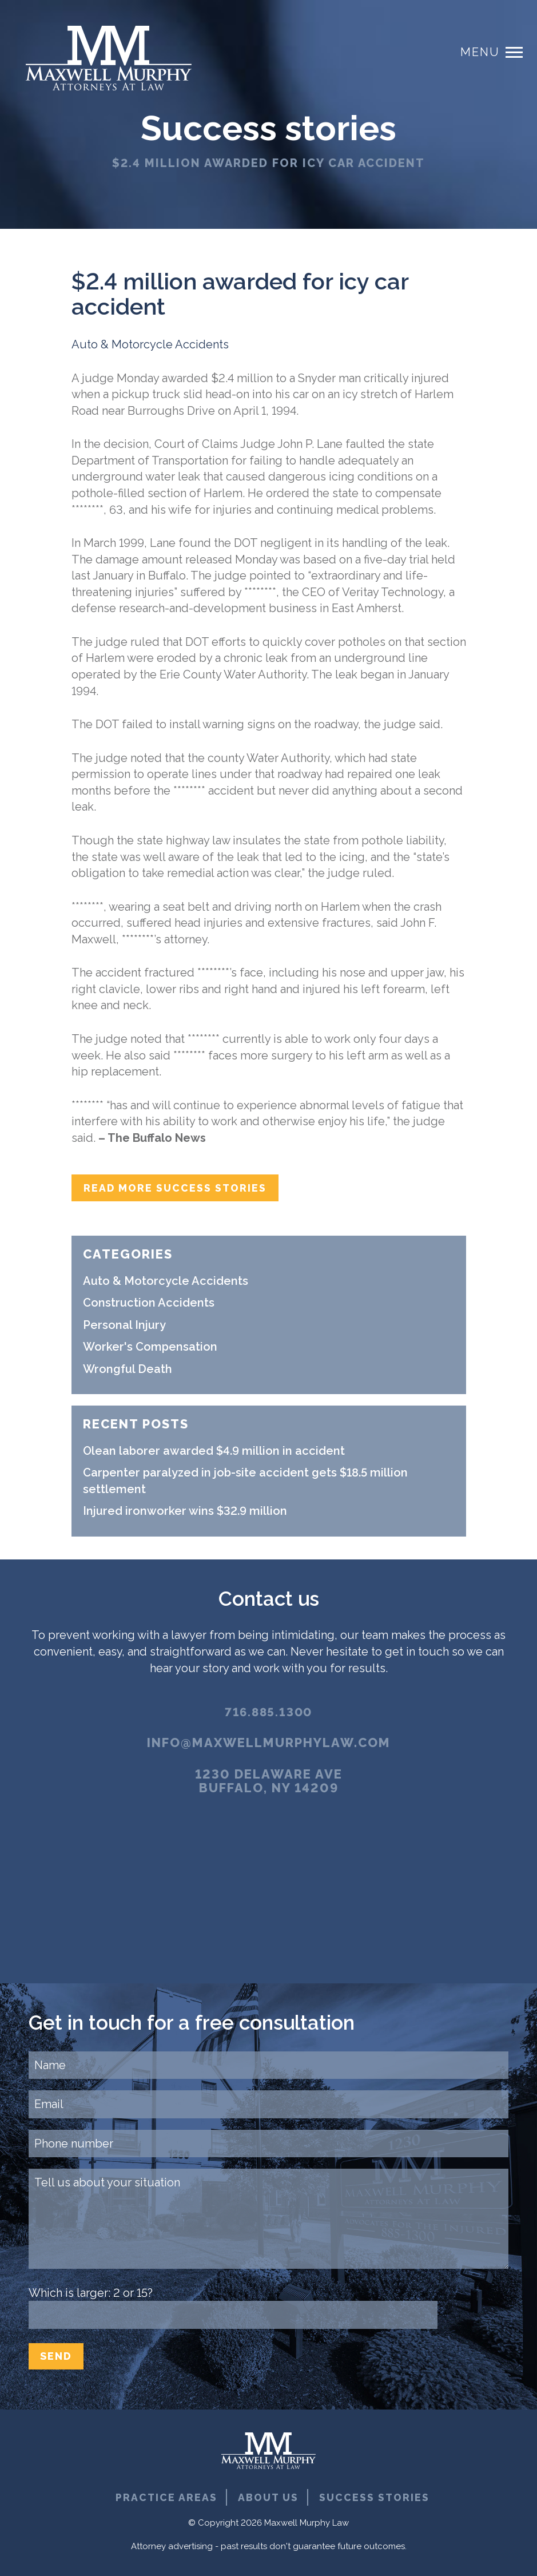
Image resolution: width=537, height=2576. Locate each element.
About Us (268, 2498)
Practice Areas (166, 2498)
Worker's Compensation (150, 1347)
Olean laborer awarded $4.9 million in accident (214, 1451)
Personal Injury (124, 1325)
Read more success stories (175, 1188)
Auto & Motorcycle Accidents (150, 344)
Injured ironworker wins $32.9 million (185, 1511)
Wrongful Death (127, 1369)
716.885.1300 (268, 1712)
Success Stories (374, 2498)
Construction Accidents (148, 1303)
